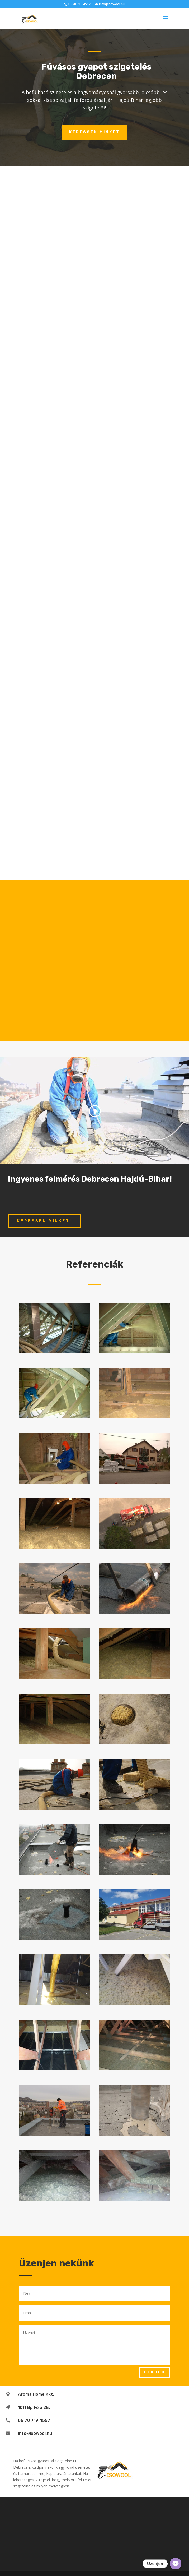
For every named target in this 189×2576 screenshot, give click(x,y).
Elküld (154, 2372)
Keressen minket (94, 132)
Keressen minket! (44, 1221)
